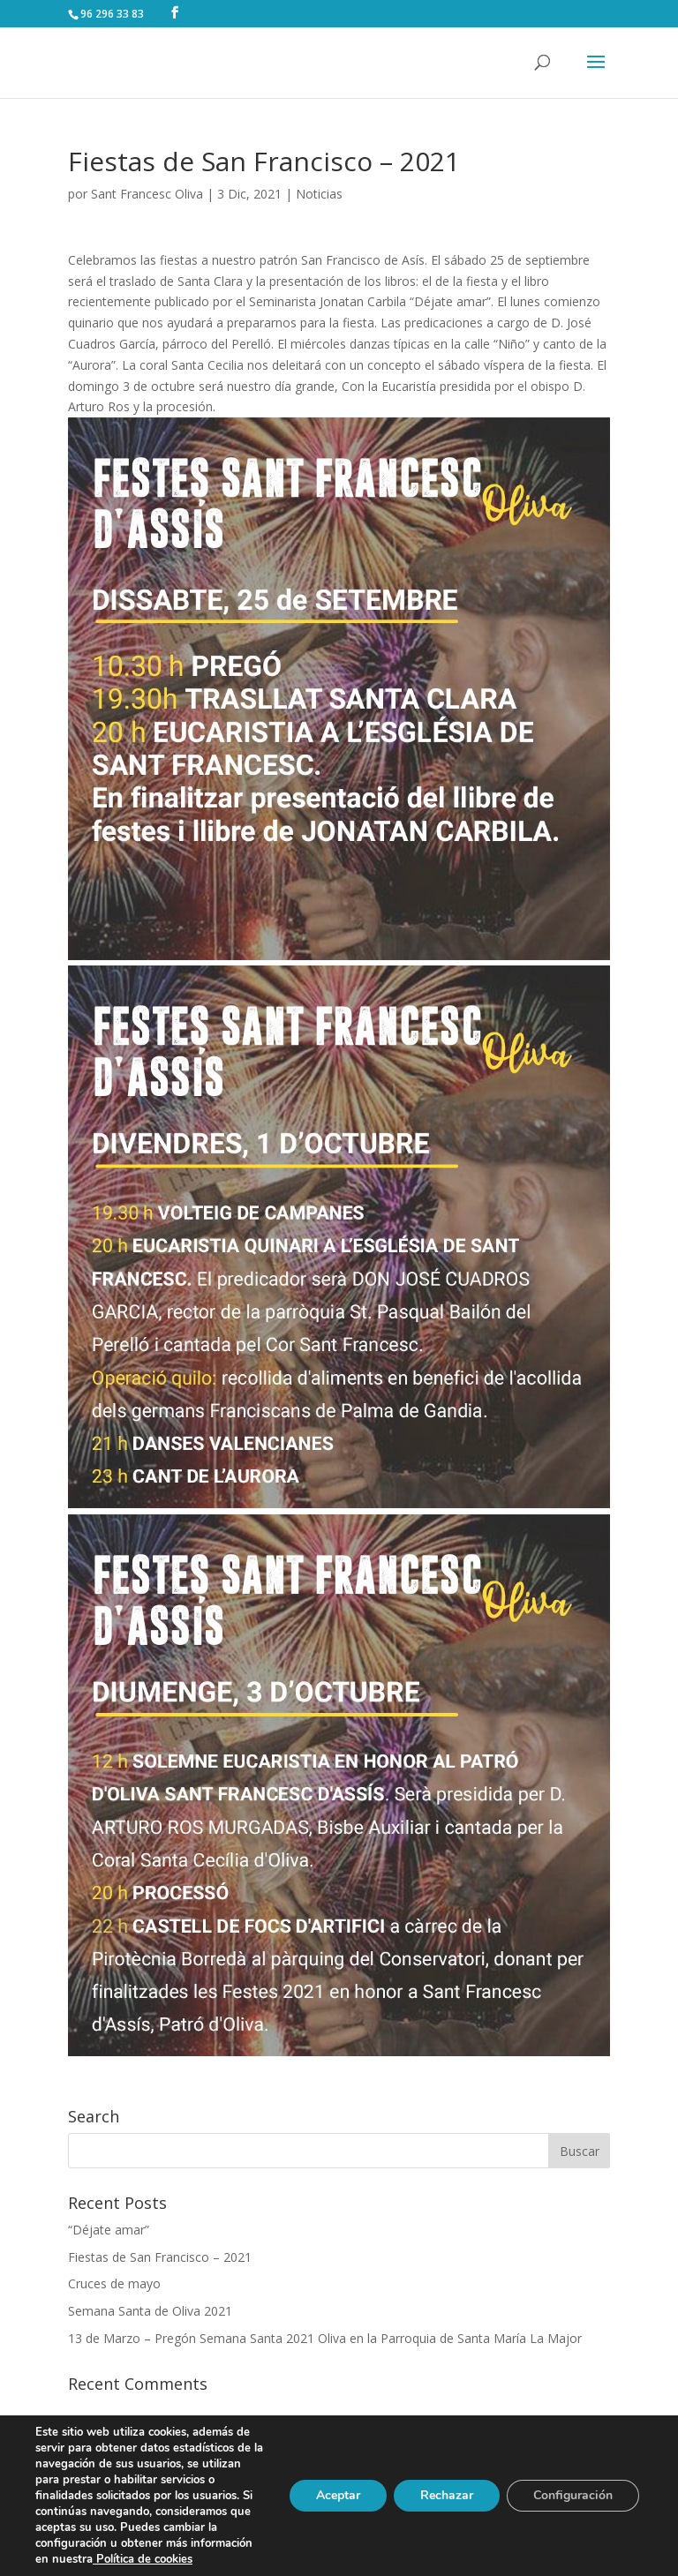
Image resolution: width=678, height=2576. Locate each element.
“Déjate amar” (108, 2229)
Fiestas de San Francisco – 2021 (160, 2257)
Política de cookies (142, 2559)
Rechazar (446, 2495)
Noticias (319, 193)
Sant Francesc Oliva (147, 193)
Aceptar (338, 2495)
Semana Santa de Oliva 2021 (150, 2310)
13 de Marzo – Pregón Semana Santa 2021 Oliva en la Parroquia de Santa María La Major (325, 2338)
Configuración (573, 2495)
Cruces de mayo (114, 2283)
